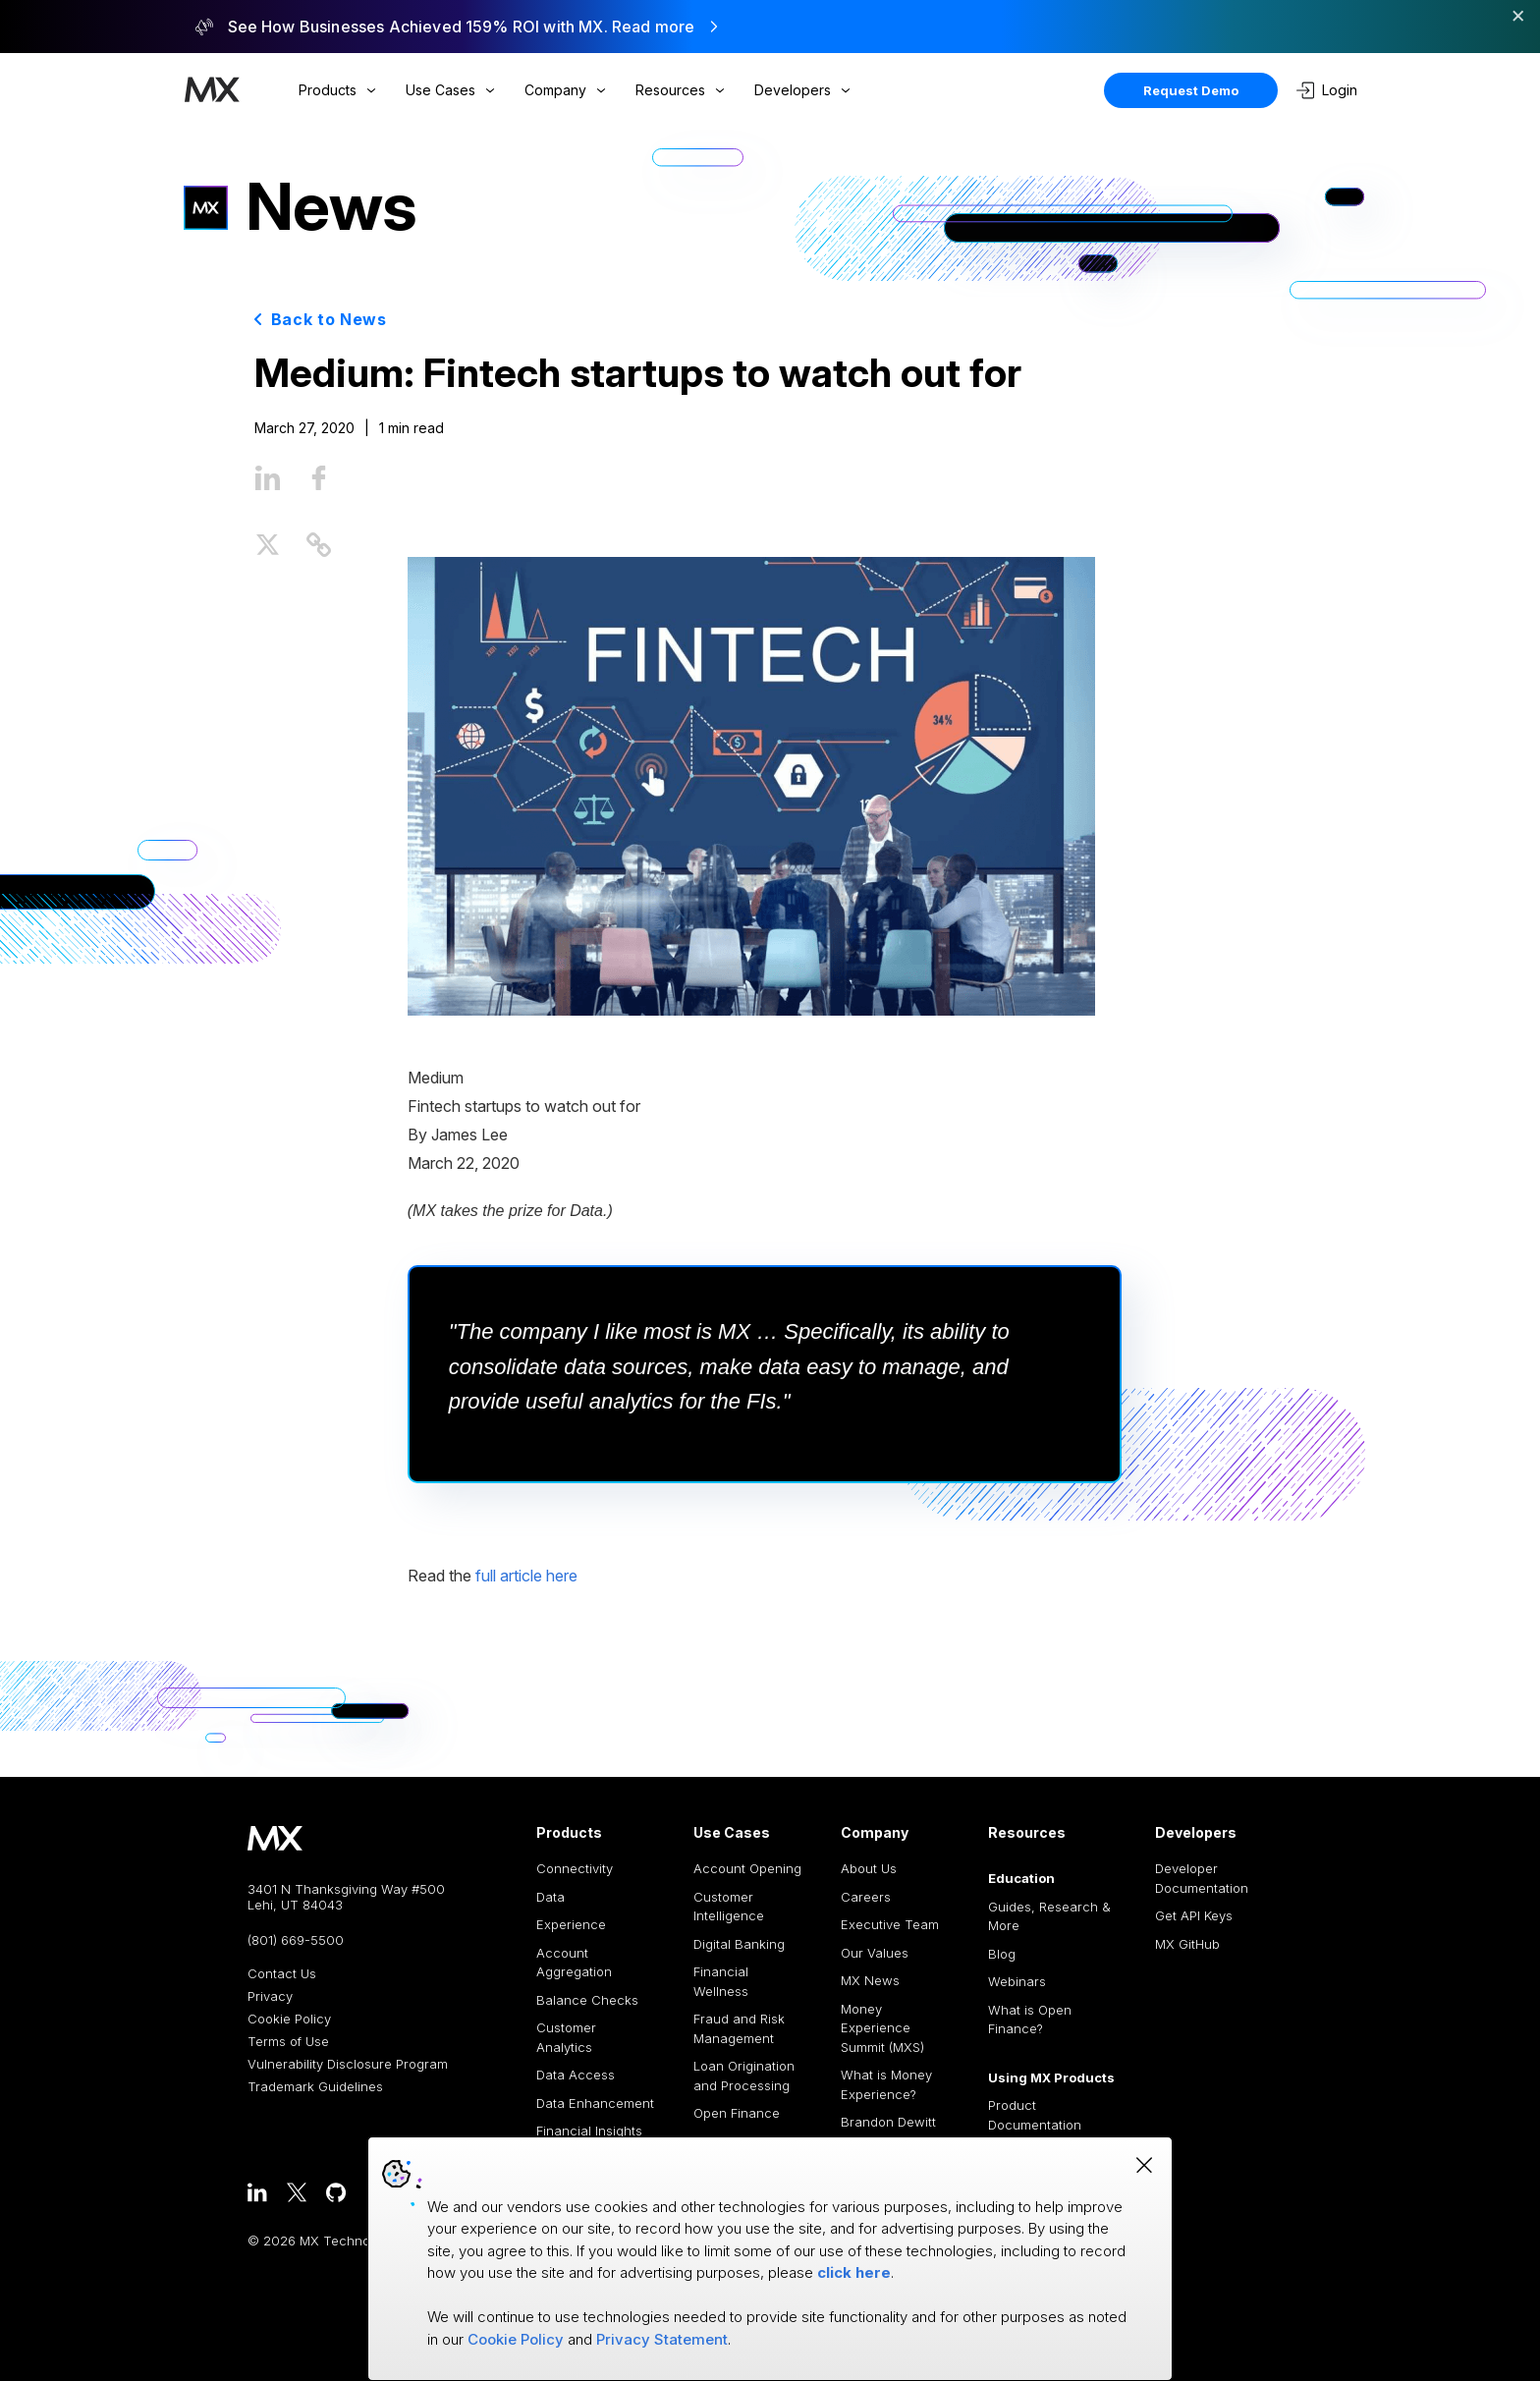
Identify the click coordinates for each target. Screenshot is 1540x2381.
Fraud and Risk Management (739, 2028)
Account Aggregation (574, 1962)
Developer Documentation (1201, 1878)
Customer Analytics (566, 2037)
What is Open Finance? (1030, 2019)
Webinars (1017, 1981)
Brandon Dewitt (888, 2122)
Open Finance (736, 2113)
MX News (870, 1980)
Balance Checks (587, 2000)
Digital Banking (739, 1944)
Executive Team (890, 1924)
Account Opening (747, 1868)
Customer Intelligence (728, 1906)
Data (550, 1897)
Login (1326, 90)
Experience (571, 1924)
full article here (526, 1575)
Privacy (270, 1996)
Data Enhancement (595, 2103)
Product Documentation (1034, 2114)
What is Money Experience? (886, 2084)
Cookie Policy (289, 2019)
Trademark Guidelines (315, 2086)
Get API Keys (1194, 1915)
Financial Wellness (720, 1981)
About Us (869, 1868)
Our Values (874, 1953)
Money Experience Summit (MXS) (882, 2028)
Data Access (575, 2074)
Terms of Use (288, 2041)
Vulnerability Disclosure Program (348, 2064)
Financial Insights (589, 2130)
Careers (866, 1897)
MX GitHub (1187, 1944)
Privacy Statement (662, 2339)
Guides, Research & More (1049, 1916)
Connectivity (574, 1868)
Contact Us (282, 1973)
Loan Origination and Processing (744, 2075)
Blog (1002, 1954)
